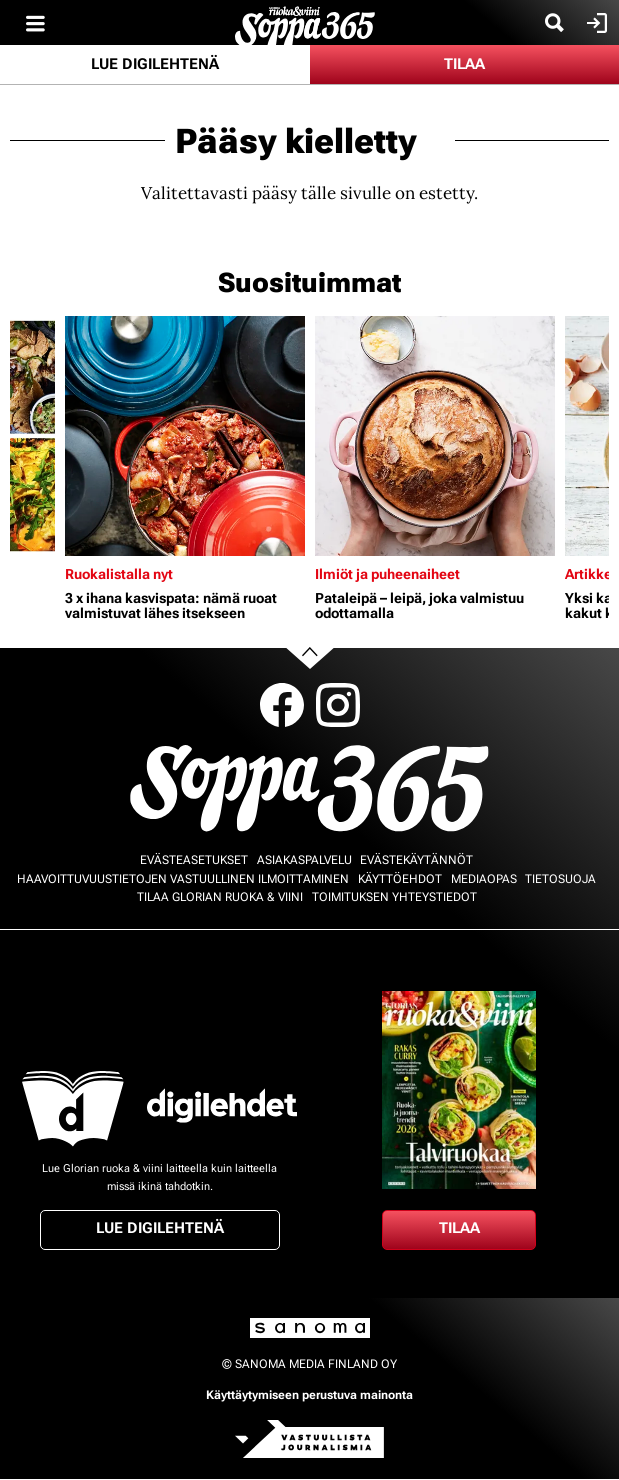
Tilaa (464, 64)
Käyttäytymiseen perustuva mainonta (309, 1395)
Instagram (338, 705)
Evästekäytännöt (416, 860)
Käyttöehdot (400, 879)
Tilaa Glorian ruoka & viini (220, 897)
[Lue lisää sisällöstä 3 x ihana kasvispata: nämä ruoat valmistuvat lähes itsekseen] (185, 436)
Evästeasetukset (194, 860)
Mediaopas (484, 879)
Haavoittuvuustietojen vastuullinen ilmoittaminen (183, 879)
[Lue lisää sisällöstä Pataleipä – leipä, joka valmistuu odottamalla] (435, 436)
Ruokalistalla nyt (119, 574)
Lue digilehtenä (155, 64)
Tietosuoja (560, 879)
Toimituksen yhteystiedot (394, 897)
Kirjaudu (594, 23)
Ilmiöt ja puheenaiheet (387, 574)
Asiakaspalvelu (304, 860)
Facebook (282, 705)
